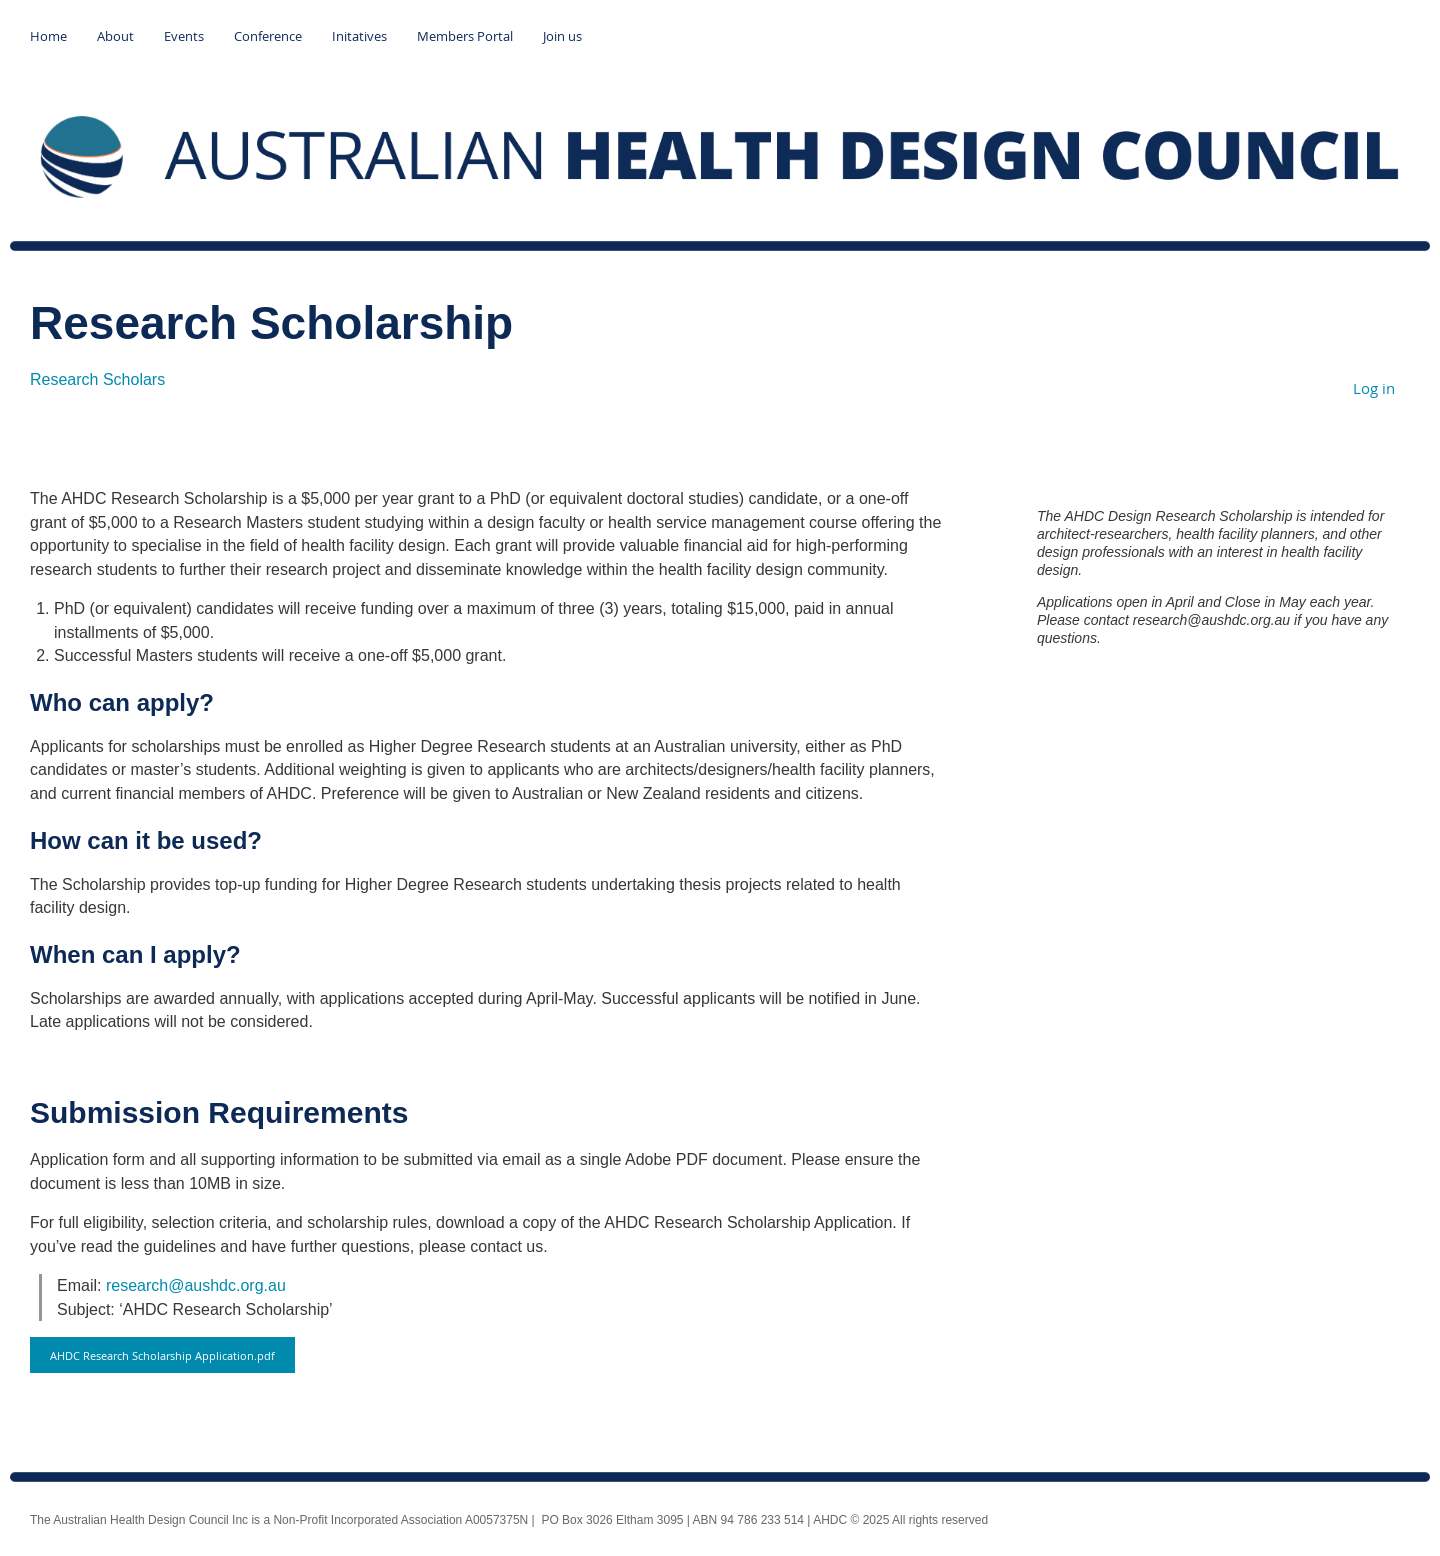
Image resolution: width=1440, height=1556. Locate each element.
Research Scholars (97, 379)
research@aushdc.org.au (196, 1285)
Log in (1374, 388)
